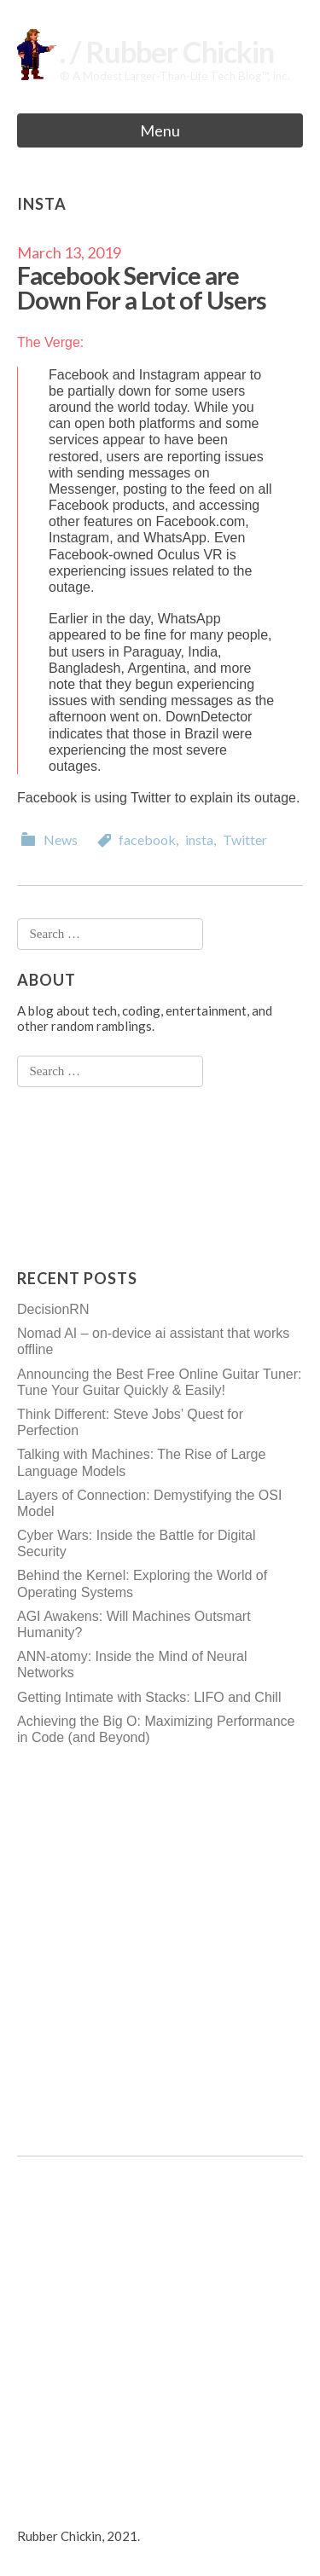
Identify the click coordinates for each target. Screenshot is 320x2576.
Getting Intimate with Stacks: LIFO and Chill (149, 1697)
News (61, 839)
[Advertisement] (85, 1177)
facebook (147, 839)
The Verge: (50, 342)
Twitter (245, 839)
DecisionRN (53, 1309)
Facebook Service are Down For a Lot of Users (141, 287)
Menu (160, 130)
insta (199, 839)
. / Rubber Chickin (167, 51)
